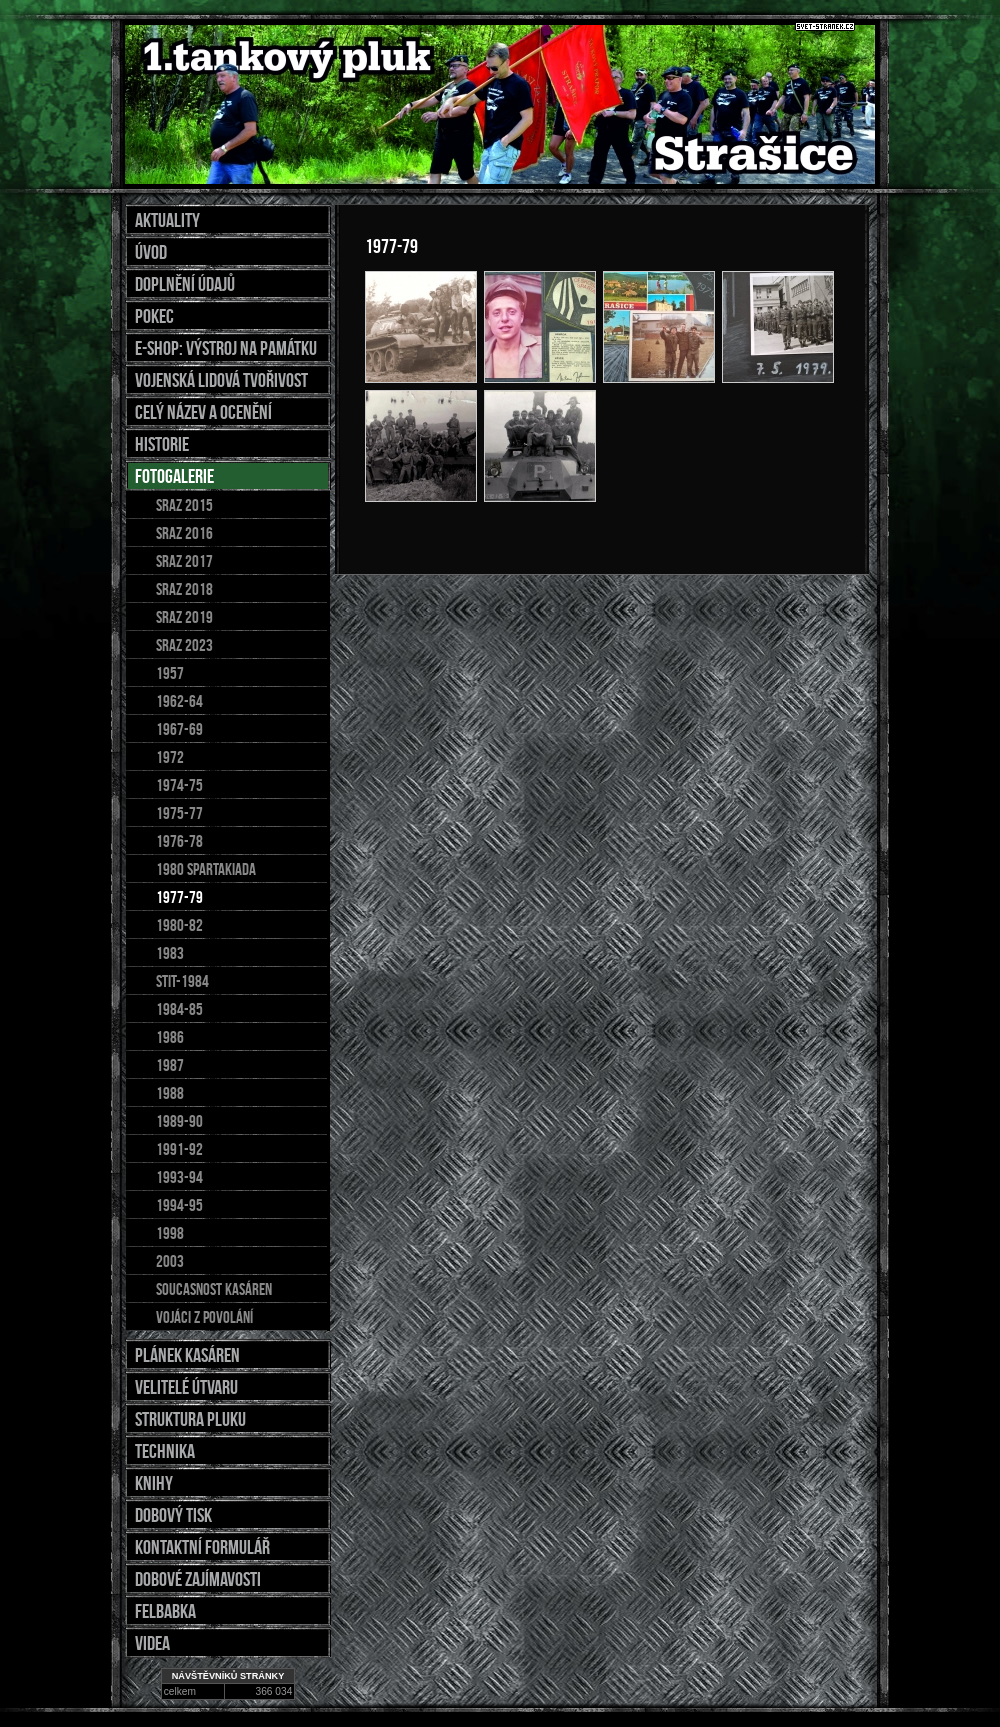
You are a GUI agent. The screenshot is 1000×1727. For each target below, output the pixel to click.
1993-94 (179, 1177)
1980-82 (179, 925)
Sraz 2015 (184, 505)
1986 (170, 1037)
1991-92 (179, 1149)
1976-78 (179, 841)
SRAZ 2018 (184, 589)
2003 (170, 1261)
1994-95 (179, 1205)
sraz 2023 (184, 645)
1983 (170, 953)
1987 (170, 1065)
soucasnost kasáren (214, 1289)
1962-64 (179, 701)
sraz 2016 (184, 533)
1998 (170, 1233)
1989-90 (179, 1121)
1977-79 (179, 897)
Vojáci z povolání (204, 1317)
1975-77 (179, 813)
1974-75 (179, 785)
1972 (170, 757)
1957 (170, 673)
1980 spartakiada (206, 869)
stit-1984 (182, 981)
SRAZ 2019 (184, 617)
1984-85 (179, 1009)
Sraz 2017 (184, 561)
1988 (170, 1093)
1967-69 (179, 729)
